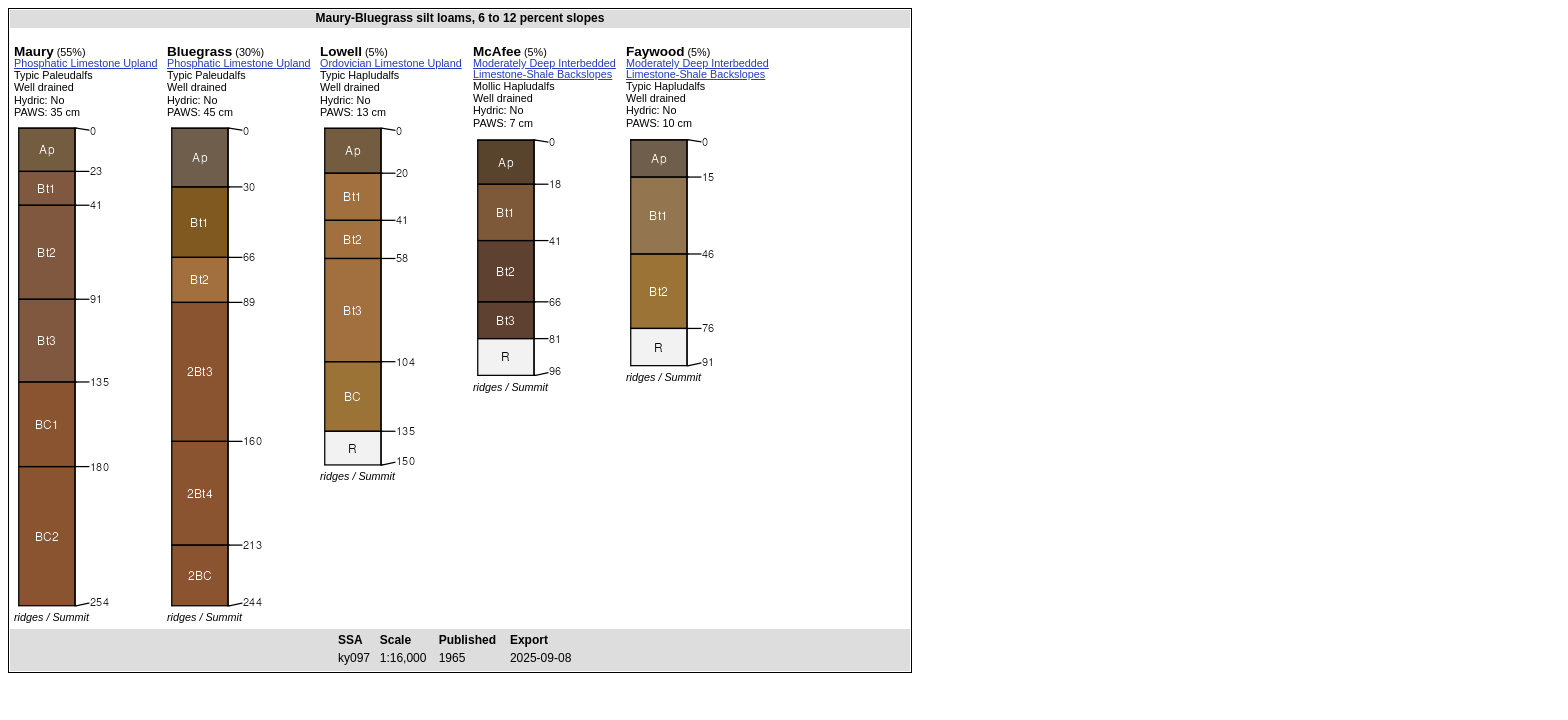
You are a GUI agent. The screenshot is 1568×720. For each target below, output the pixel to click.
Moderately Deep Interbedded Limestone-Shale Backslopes (544, 68)
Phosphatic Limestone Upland (85, 63)
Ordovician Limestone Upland (391, 63)
